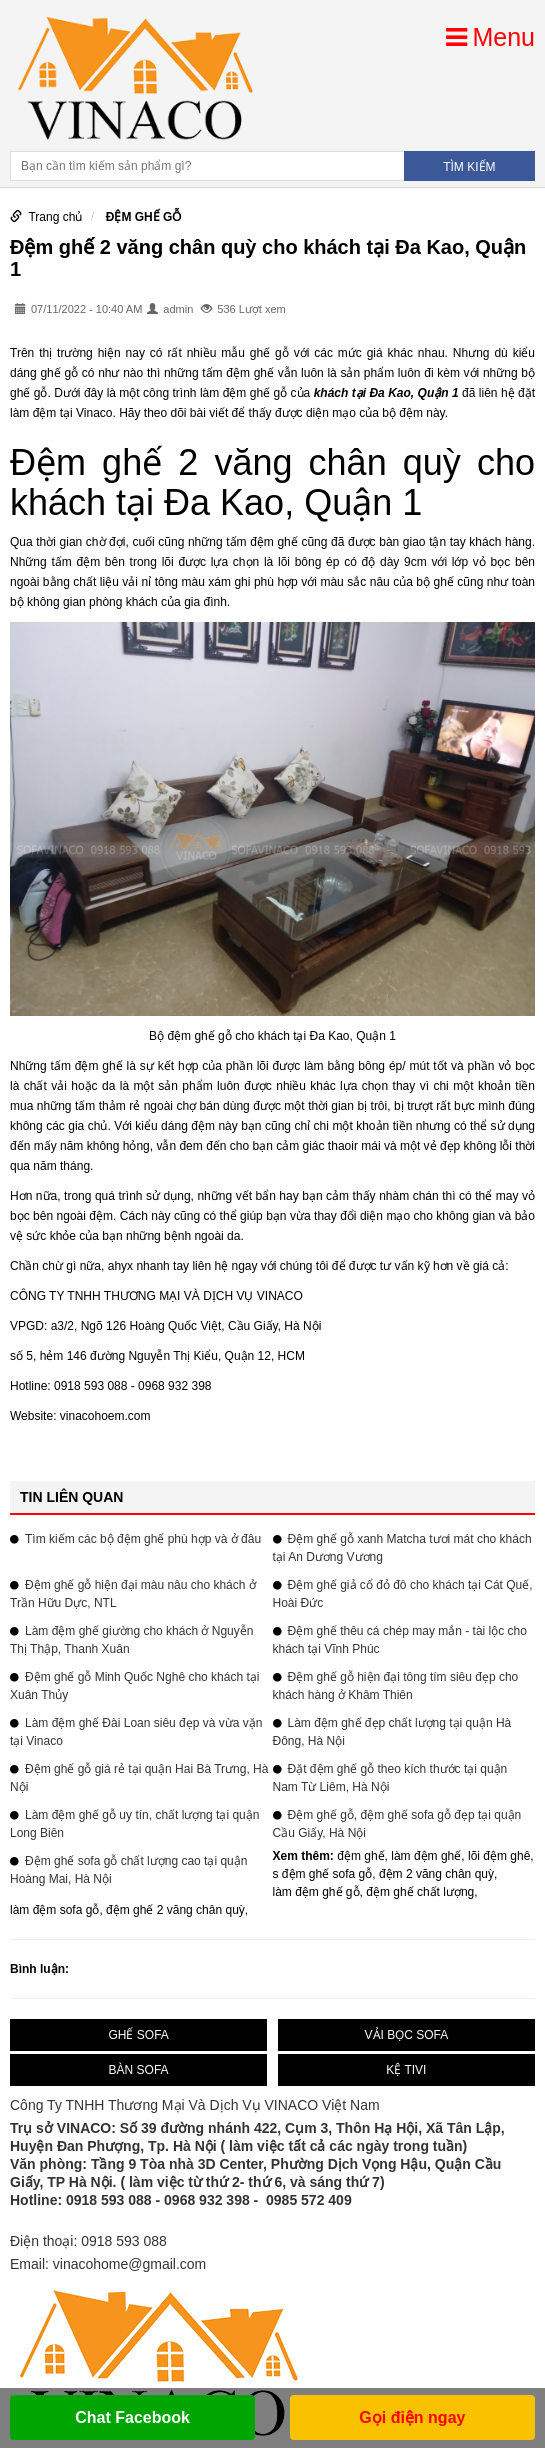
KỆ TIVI (406, 2070)
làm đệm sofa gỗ (54, 1910)
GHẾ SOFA (138, 2035)
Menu (490, 37)
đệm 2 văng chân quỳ (436, 1874)
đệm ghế (360, 1856)
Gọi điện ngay (412, 2417)
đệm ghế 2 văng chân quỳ (175, 1910)
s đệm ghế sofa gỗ (323, 1874)
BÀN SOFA (139, 2070)
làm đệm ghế (426, 1856)
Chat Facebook (132, 2417)
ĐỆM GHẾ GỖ (144, 217)
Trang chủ (55, 217)
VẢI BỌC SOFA (407, 2035)
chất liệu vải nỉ (110, 582)
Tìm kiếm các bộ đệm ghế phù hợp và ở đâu (143, 1539)
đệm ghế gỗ (257, 393)
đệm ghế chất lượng (420, 1892)
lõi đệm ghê (499, 1856)
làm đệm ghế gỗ (316, 1892)
